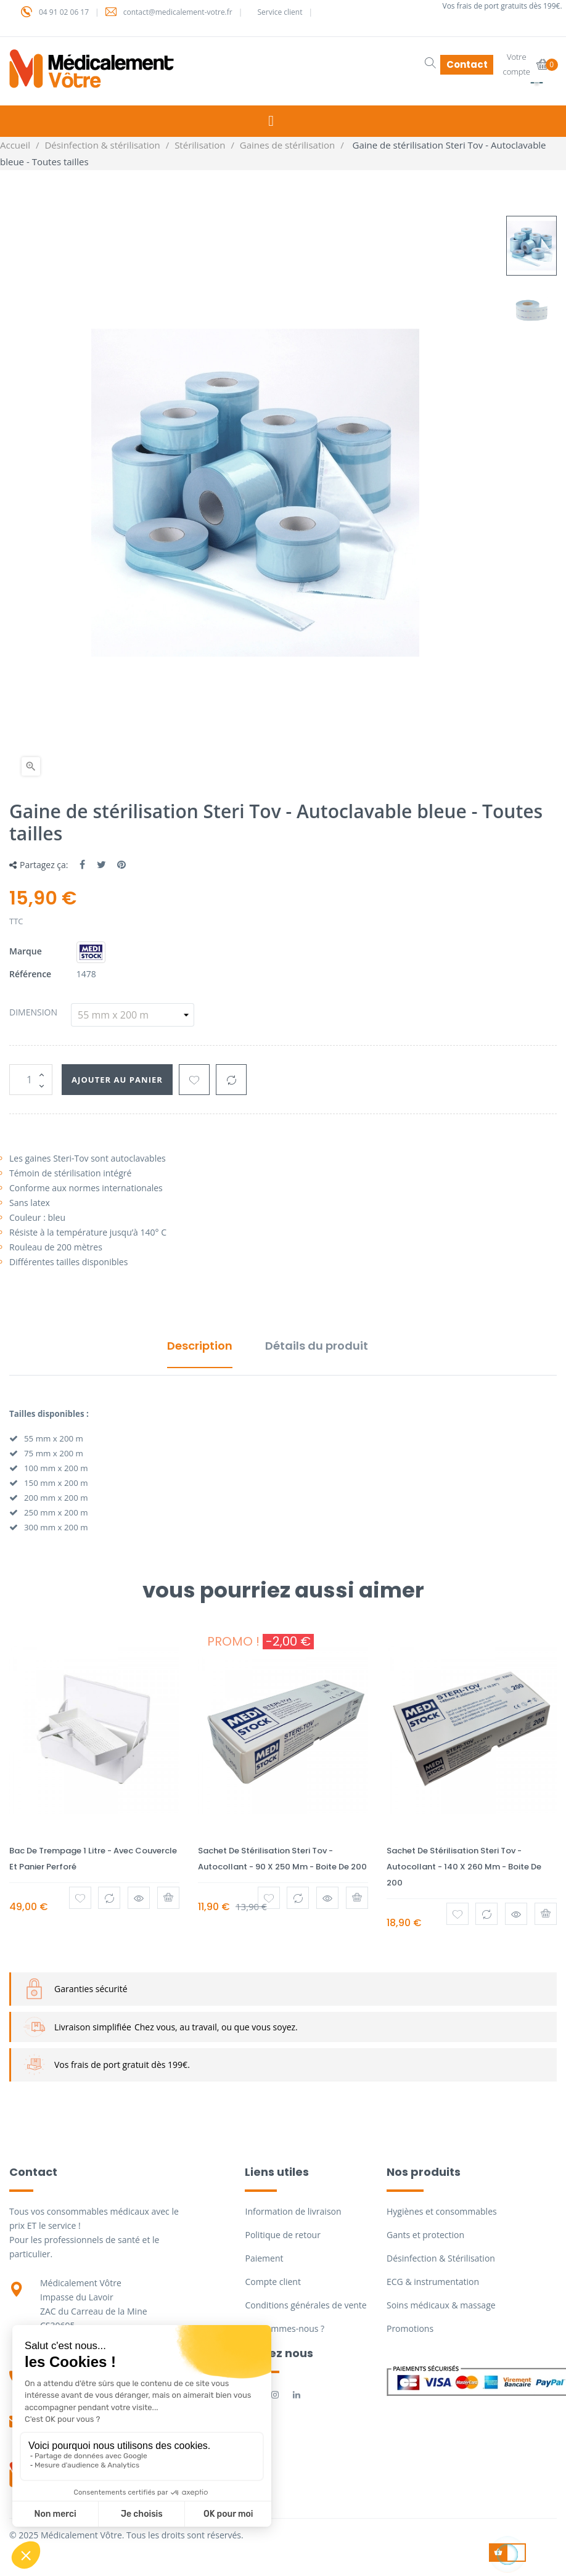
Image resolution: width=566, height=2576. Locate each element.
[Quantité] (30, 1079)
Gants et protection (425, 2235)
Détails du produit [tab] (316, 1345)
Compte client (272, 2281)
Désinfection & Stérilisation (441, 2258)
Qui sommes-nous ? (284, 2328)
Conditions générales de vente (305, 2305)
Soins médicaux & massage (441, 2305)
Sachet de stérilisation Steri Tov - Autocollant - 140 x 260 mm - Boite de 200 (464, 1867)
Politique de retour (282, 2235)
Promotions (410, 2328)
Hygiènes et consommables (442, 2211)
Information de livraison (293, 2211)
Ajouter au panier (128, 1079)
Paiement (264, 2258)
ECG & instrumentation (433, 2281)
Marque (25, 951)
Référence (30, 974)
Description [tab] (199, 1345)
